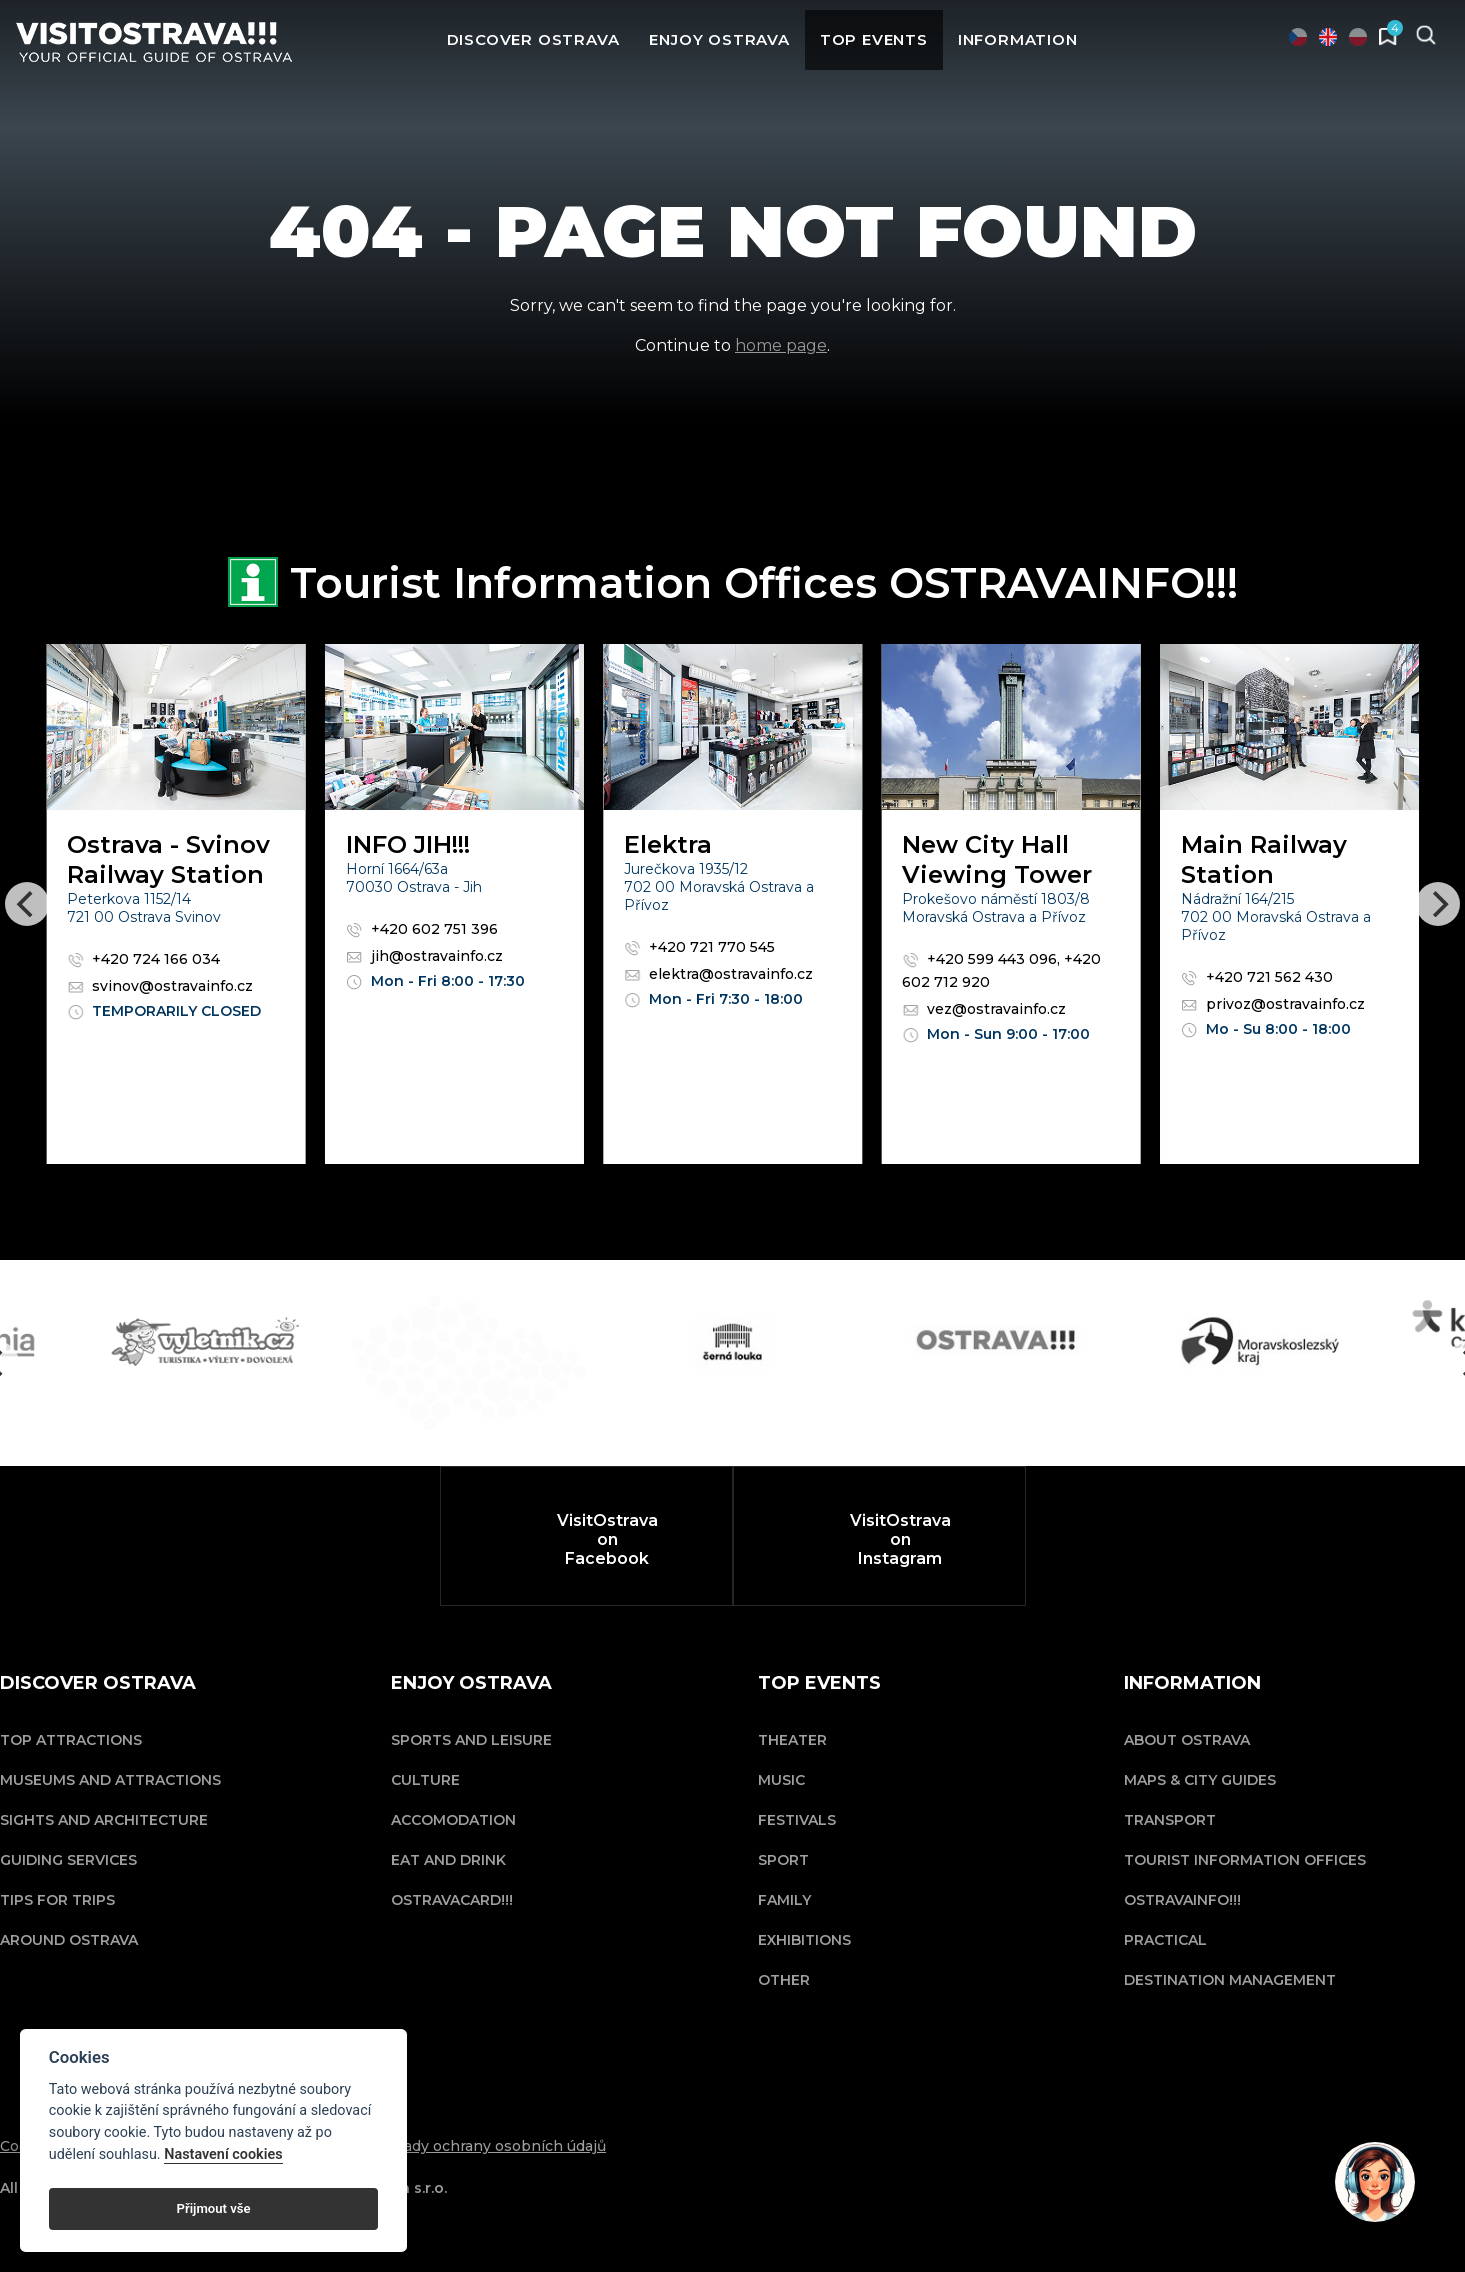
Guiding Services (68, 1860)
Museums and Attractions (110, 1780)
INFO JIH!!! (408, 844)
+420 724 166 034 (143, 959)
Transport (1170, 1820)
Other (784, 1980)
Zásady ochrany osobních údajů (492, 2146)
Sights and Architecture (104, 1820)
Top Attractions (71, 1740)
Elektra (668, 844)
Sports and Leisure (471, 1740)
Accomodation (453, 1820)
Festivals (797, 1820)
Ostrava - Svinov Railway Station (168, 859)
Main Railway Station (1264, 859)
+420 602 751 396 (422, 929)
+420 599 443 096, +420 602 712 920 (1001, 970)
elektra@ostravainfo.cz (718, 974)
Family (784, 1900)
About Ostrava (1187, 1740)
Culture (425, 1780)
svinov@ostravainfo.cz (160, 986)
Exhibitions (804, 1940)
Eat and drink (448, 1860)
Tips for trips (57, 1900)
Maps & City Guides (1200, 1780)
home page (781, 345)
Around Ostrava (69, 1940)
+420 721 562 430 (1257, 977)
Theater (792, 1740)
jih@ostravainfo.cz (424, 956)
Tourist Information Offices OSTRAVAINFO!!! (1245, 1880)
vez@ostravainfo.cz (984, 1009)
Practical (1165, 1940)
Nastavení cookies (223, 2154)
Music (781, 1780)
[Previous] (27, 904)
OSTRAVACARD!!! (452, 1900)
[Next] (1438, 904)
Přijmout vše (214, 2208)
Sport (783, 1860)
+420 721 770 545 (699, 947)
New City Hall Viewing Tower (997, 859)
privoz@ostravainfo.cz (1273, 1004)
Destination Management (1230, 1980)
